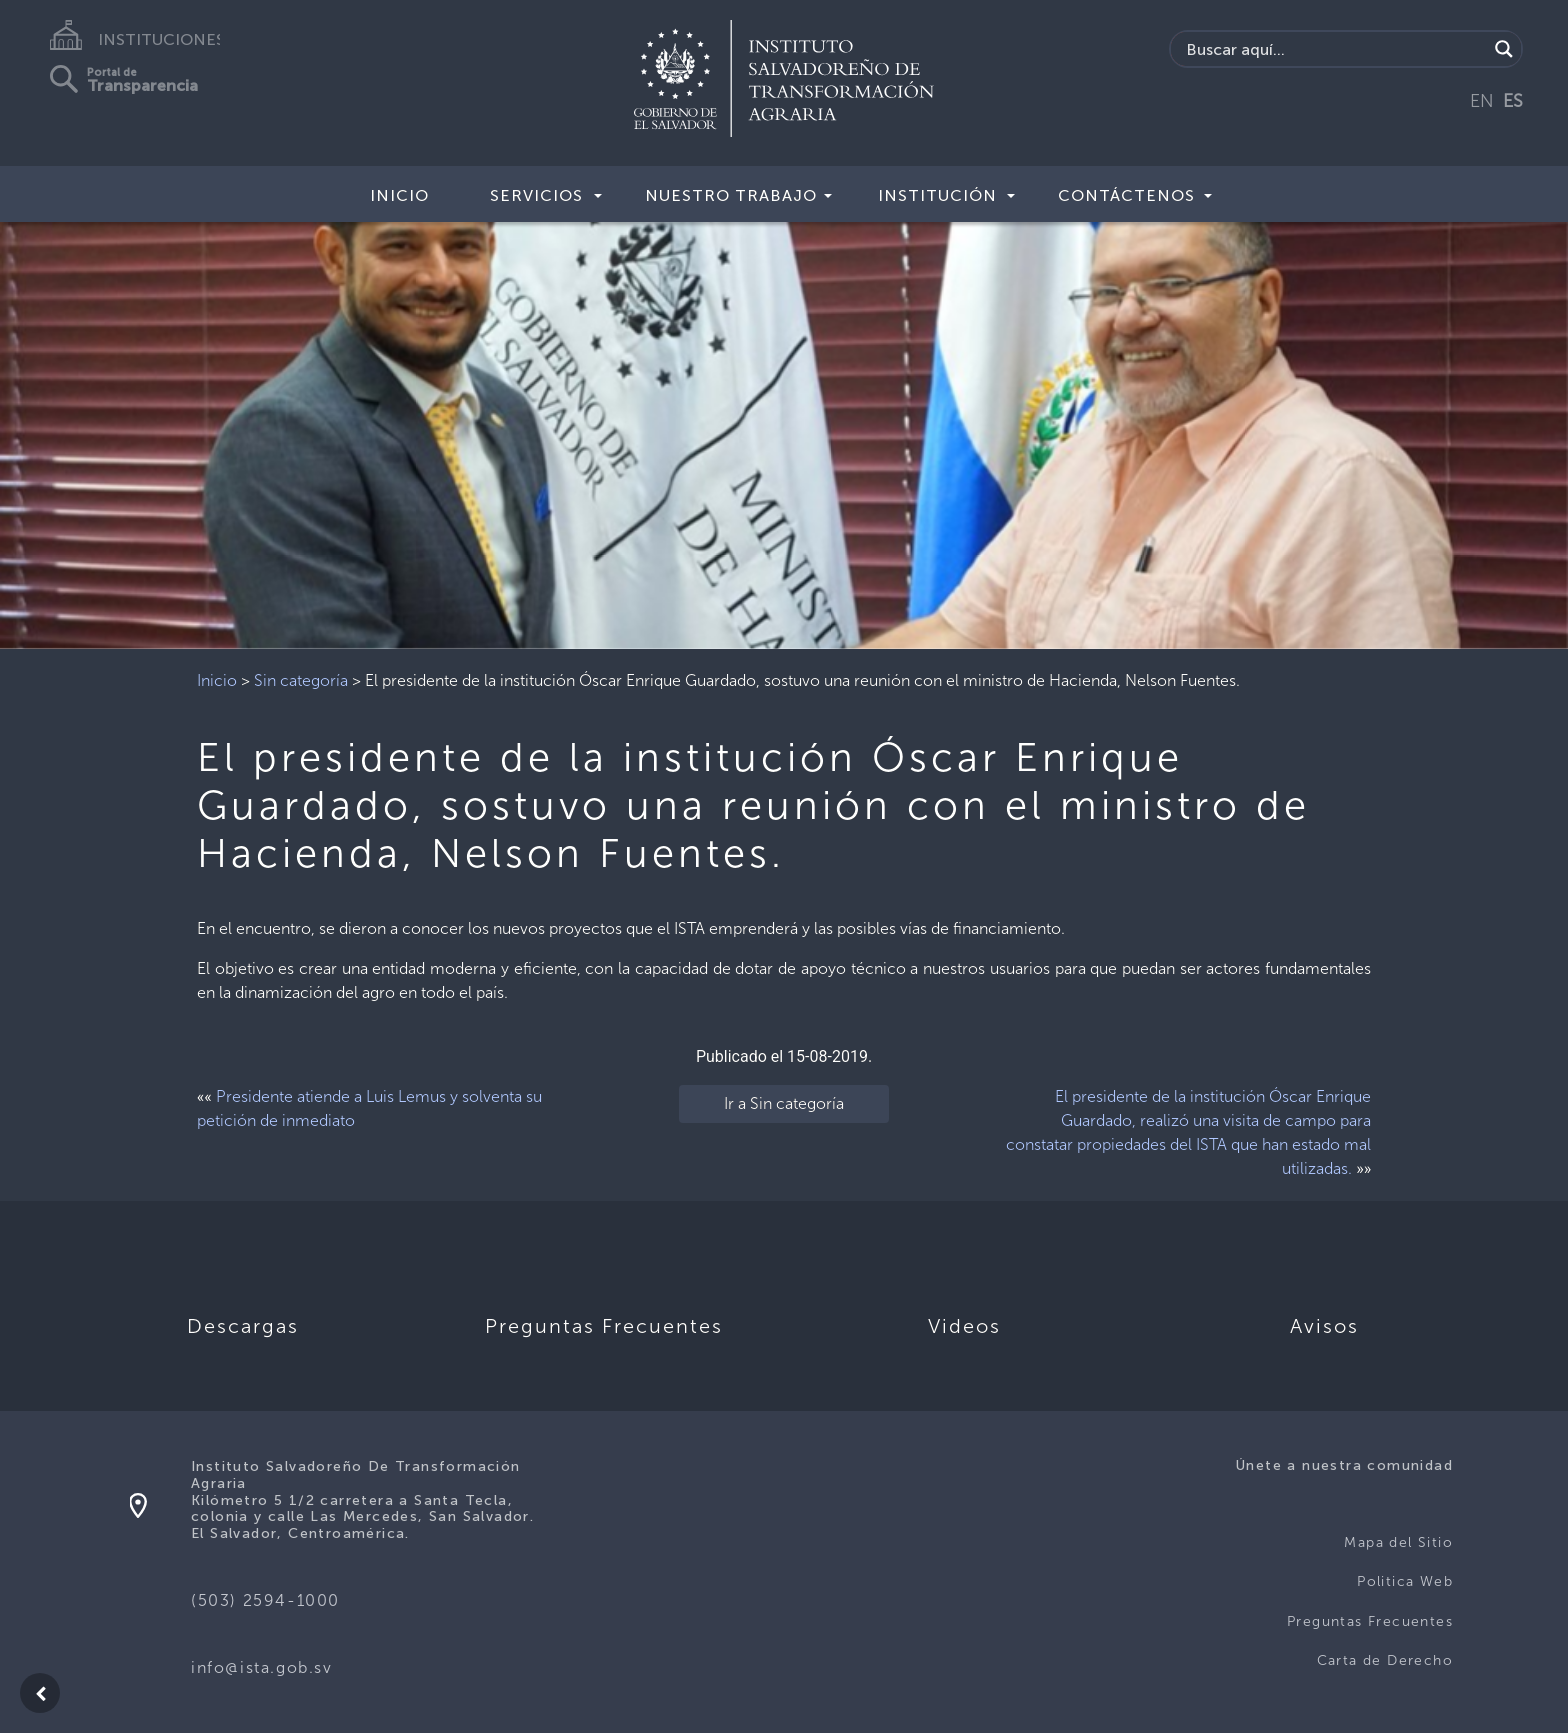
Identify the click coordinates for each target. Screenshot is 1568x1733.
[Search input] (1334, 49)
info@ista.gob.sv (262, 1667)
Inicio (399, 195)
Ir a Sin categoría (784, 1103)
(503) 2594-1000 (265, 1600)
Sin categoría (301, 680)
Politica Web (1405, 1581)
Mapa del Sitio (1398, 1542)
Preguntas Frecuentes (1370, 1621)
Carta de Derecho (1385, 1660)
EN (1482, 101)
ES (1513, 101)
